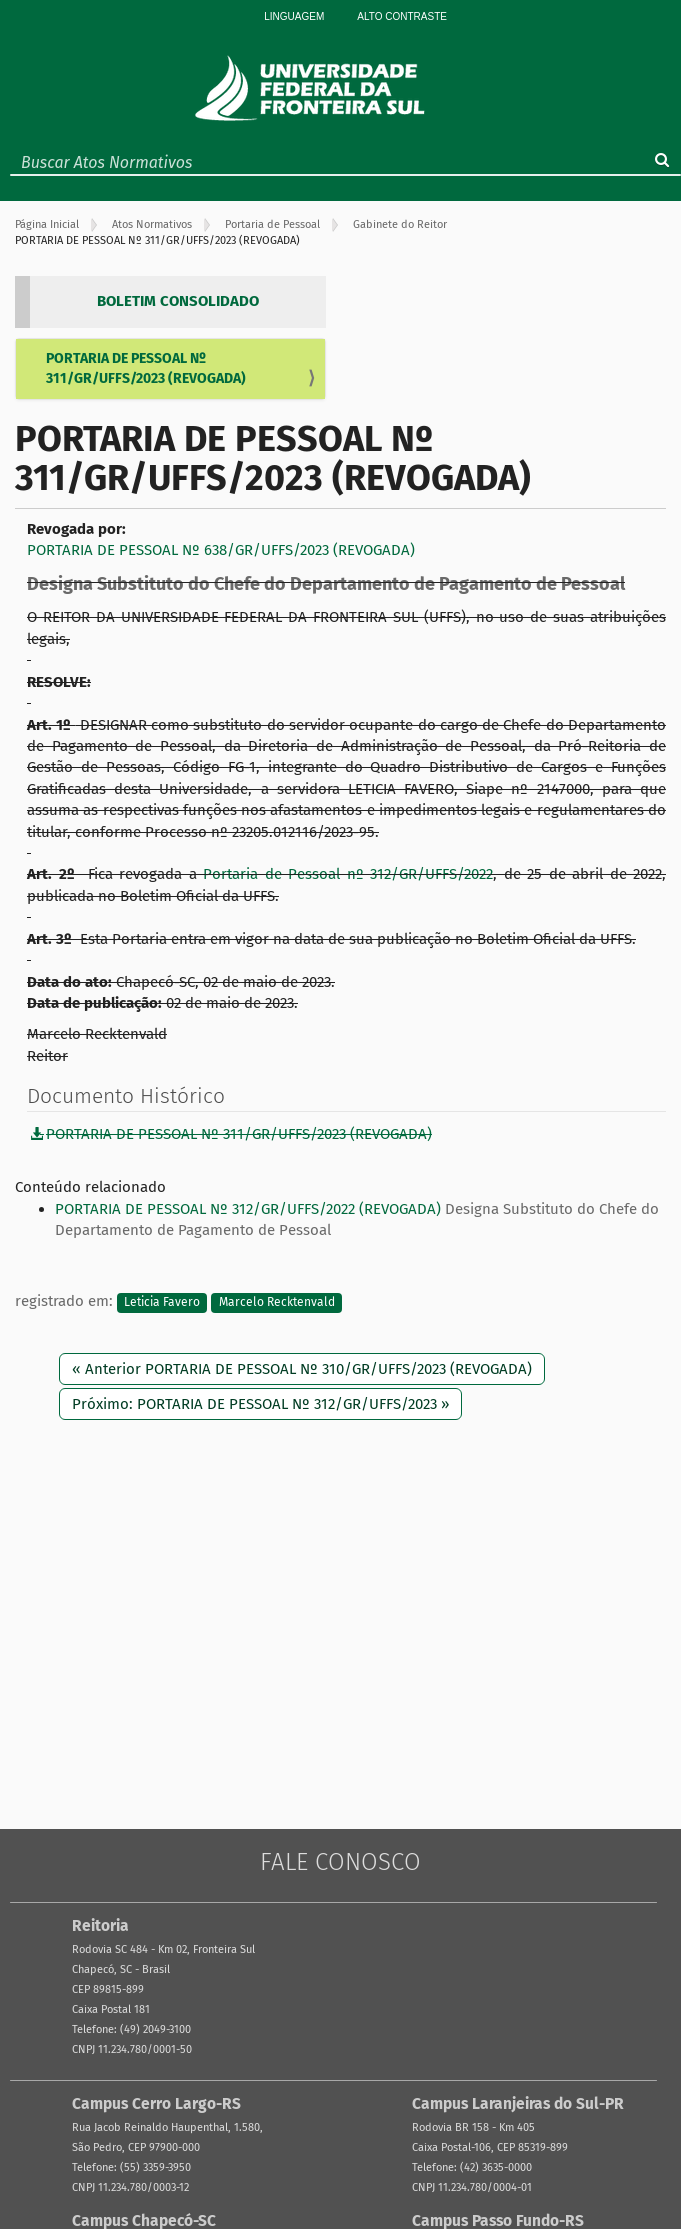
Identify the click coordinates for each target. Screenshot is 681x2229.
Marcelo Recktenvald (277, 1302)
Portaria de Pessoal (272, 224)
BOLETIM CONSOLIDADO (178, 301)
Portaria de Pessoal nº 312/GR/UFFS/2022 (348, 874)
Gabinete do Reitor (400, 224)
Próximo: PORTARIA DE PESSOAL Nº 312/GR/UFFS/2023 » (260, 1404)
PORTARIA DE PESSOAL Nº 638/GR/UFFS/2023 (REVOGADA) (221, 550)
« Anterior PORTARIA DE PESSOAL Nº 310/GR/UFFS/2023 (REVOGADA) (302, 1369)
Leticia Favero (162, 1302)
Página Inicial (47, 224)
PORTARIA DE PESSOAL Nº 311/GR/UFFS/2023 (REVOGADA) (146, 368)
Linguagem (294, 16)
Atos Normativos (152, 224)
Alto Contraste (402, 16)
